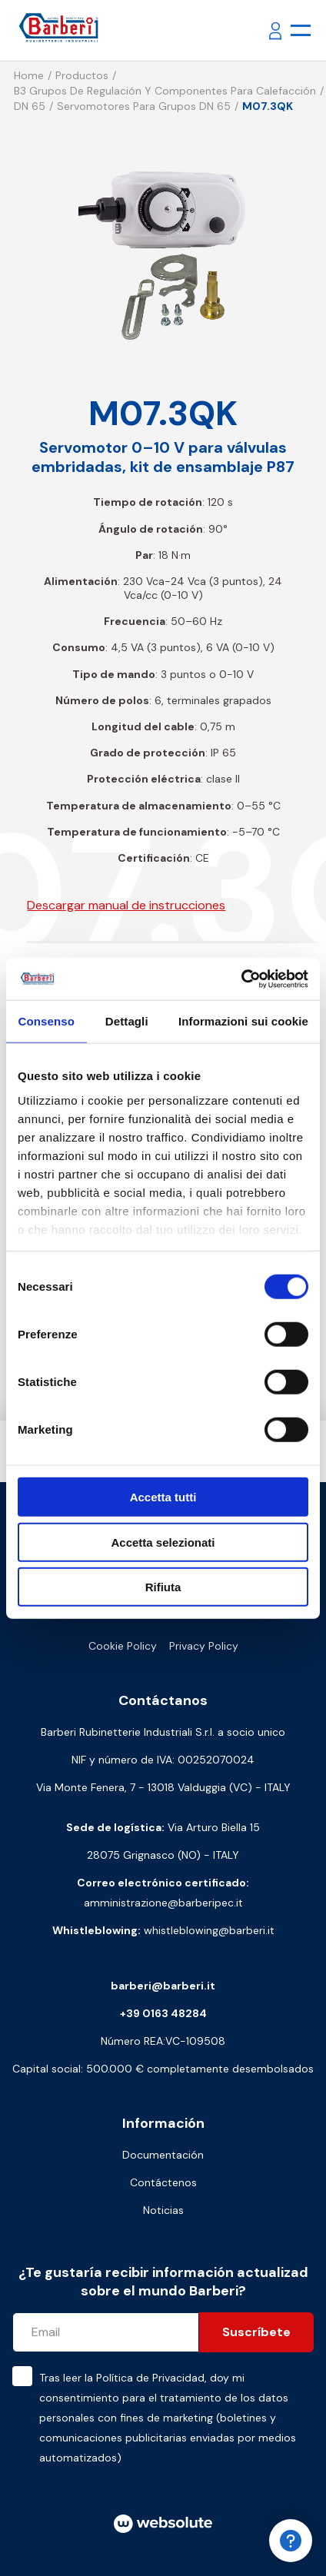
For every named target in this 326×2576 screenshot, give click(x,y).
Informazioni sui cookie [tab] (243, 1021)
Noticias (163, 2210)
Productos (81, 75)
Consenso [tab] (46, 1021)
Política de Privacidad (150, 2378)
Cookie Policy (122, 1646)
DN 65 (29, 106)
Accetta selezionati (163, 1541)
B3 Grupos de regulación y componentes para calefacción (165, 91)
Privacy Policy (203, 1646)
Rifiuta (163, 1587)
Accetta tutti (163, 1497)
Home (29, 75)
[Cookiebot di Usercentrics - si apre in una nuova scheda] (241, 979)
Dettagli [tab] (126, 1021)
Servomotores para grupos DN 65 (144, 106)
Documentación (163, 2155)
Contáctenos (163, 2182)
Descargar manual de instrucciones (126, 905)
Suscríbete (256, 2332)
